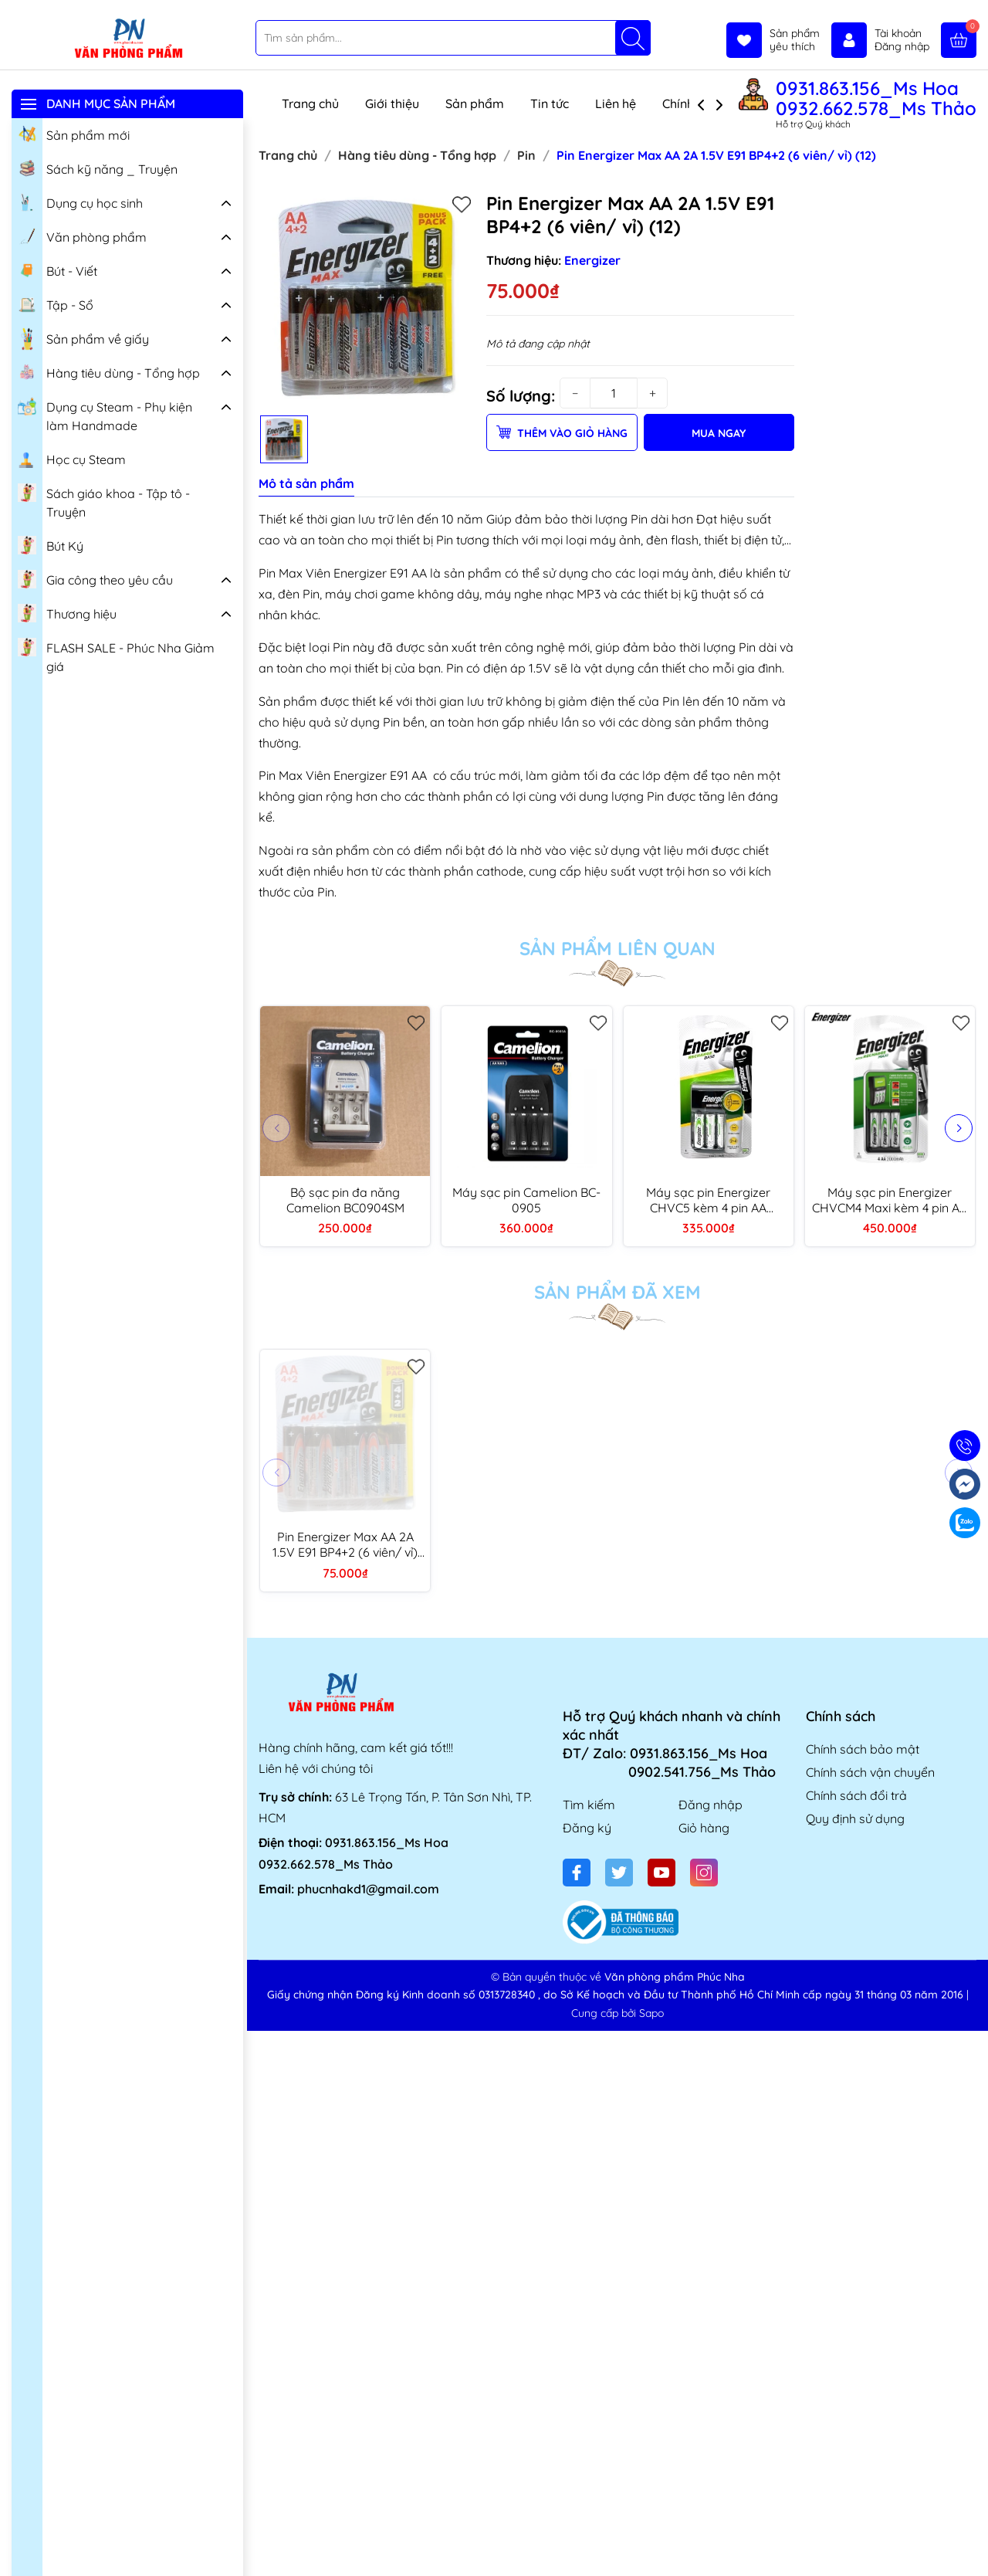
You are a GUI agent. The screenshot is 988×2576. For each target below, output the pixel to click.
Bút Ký (50, 544)
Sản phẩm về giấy (83, 339)
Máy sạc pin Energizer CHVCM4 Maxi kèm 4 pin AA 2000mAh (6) (889, 1200)
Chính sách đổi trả (856, 1795)
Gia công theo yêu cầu (95, 578)
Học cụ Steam (72, 458)
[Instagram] (704, 1872)
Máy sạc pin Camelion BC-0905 (526, 1200)
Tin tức (549, 103)
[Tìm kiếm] (633, 38)
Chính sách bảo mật (862, 1749)
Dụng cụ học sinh (80, 202)
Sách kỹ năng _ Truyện (98, 168)
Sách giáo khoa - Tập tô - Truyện (104, 501)
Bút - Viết (57, 269)
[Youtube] (661, 1872)
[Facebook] (576, 1872)
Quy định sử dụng (855, 1818)
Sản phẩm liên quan (617, 948)
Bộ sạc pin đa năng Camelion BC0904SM (345, 1200)
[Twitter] (619, 1872)
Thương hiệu (67, 612)
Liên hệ (615, 103)
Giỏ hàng (703, 1827)
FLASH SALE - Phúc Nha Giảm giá (116, 655)
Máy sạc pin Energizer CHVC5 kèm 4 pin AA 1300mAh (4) (708, 1200)
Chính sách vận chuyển (870, 1772)
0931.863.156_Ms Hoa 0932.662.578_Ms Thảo (876, 98)
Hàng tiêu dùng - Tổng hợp (109, 371)
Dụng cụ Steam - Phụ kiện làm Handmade (105, 414)
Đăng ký (587, 1827)
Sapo (651, 2013)
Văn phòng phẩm (82, 235)
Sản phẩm (474, 103)
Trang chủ (310, 103)
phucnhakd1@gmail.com (368, 1888)
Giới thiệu (392, 103)
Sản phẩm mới (74, 134)
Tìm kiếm (589, 1804)
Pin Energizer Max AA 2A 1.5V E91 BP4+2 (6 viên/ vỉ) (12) (345, 1544)
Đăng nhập (710, 1804)
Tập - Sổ (55, 303)
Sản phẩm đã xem (617, 1292)
